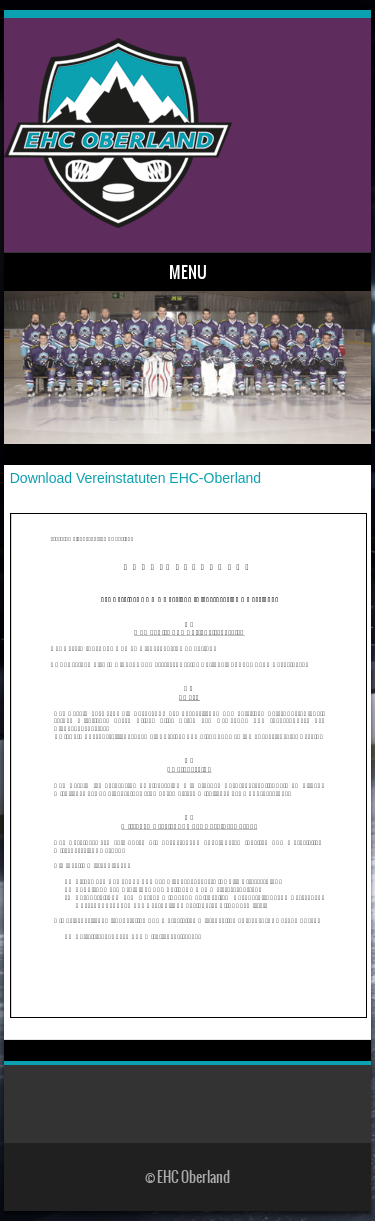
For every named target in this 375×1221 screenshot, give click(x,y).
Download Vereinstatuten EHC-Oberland (135, 478)
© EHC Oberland (187, 1177)
